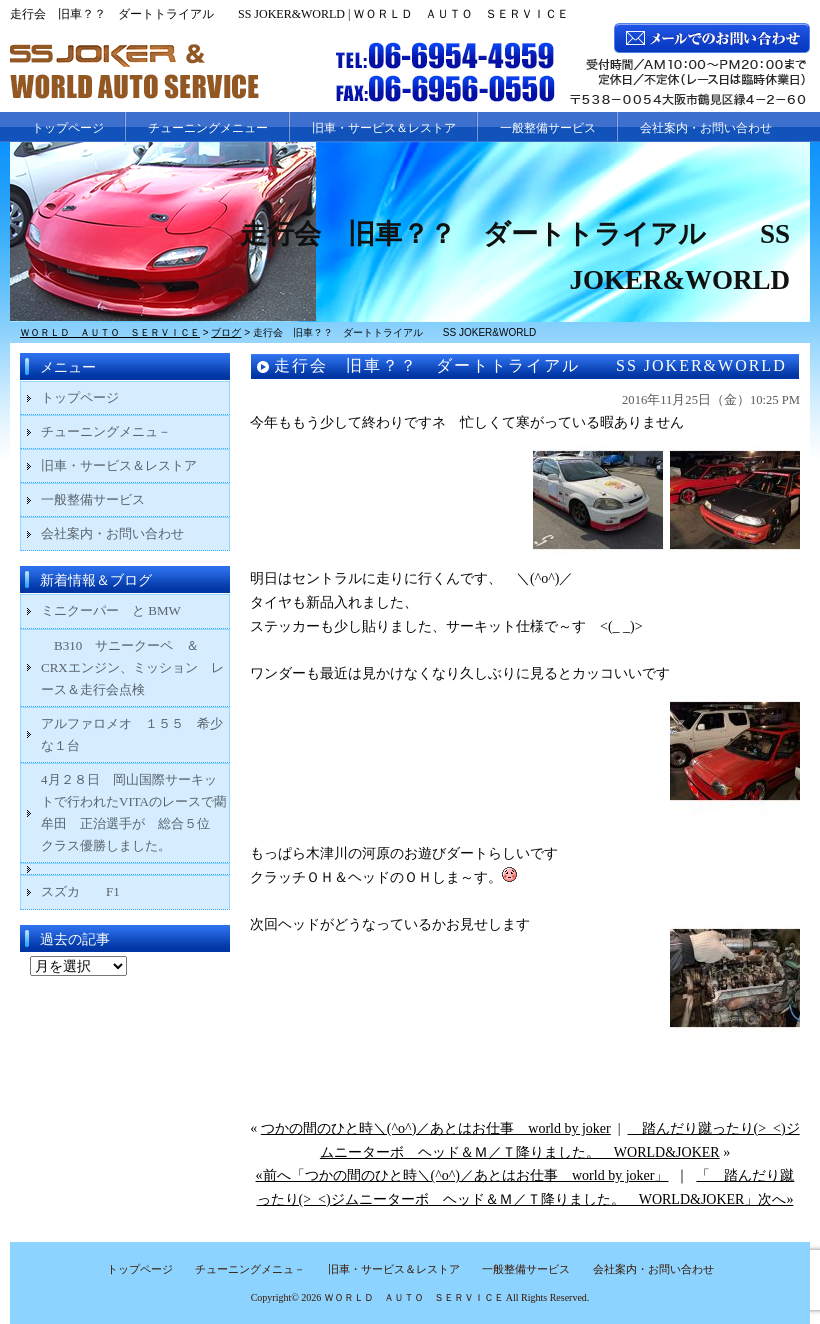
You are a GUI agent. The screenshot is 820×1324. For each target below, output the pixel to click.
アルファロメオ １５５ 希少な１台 (132, 734)
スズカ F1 (93, 891)
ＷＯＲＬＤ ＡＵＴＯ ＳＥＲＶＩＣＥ (414, 1297)
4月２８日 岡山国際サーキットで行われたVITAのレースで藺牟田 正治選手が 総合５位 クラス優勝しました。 (134, 812)
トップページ (68, 128)
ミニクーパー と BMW (111, 610)
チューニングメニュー (208, 128)
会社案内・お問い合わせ (706, 128)
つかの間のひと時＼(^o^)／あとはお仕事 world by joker (436, 1128)
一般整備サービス (548, 128)
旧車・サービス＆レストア (384, 128)
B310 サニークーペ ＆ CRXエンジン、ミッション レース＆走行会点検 (132, 667)
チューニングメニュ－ (106, 431)
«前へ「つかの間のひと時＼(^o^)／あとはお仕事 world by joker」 (462, 1175)
